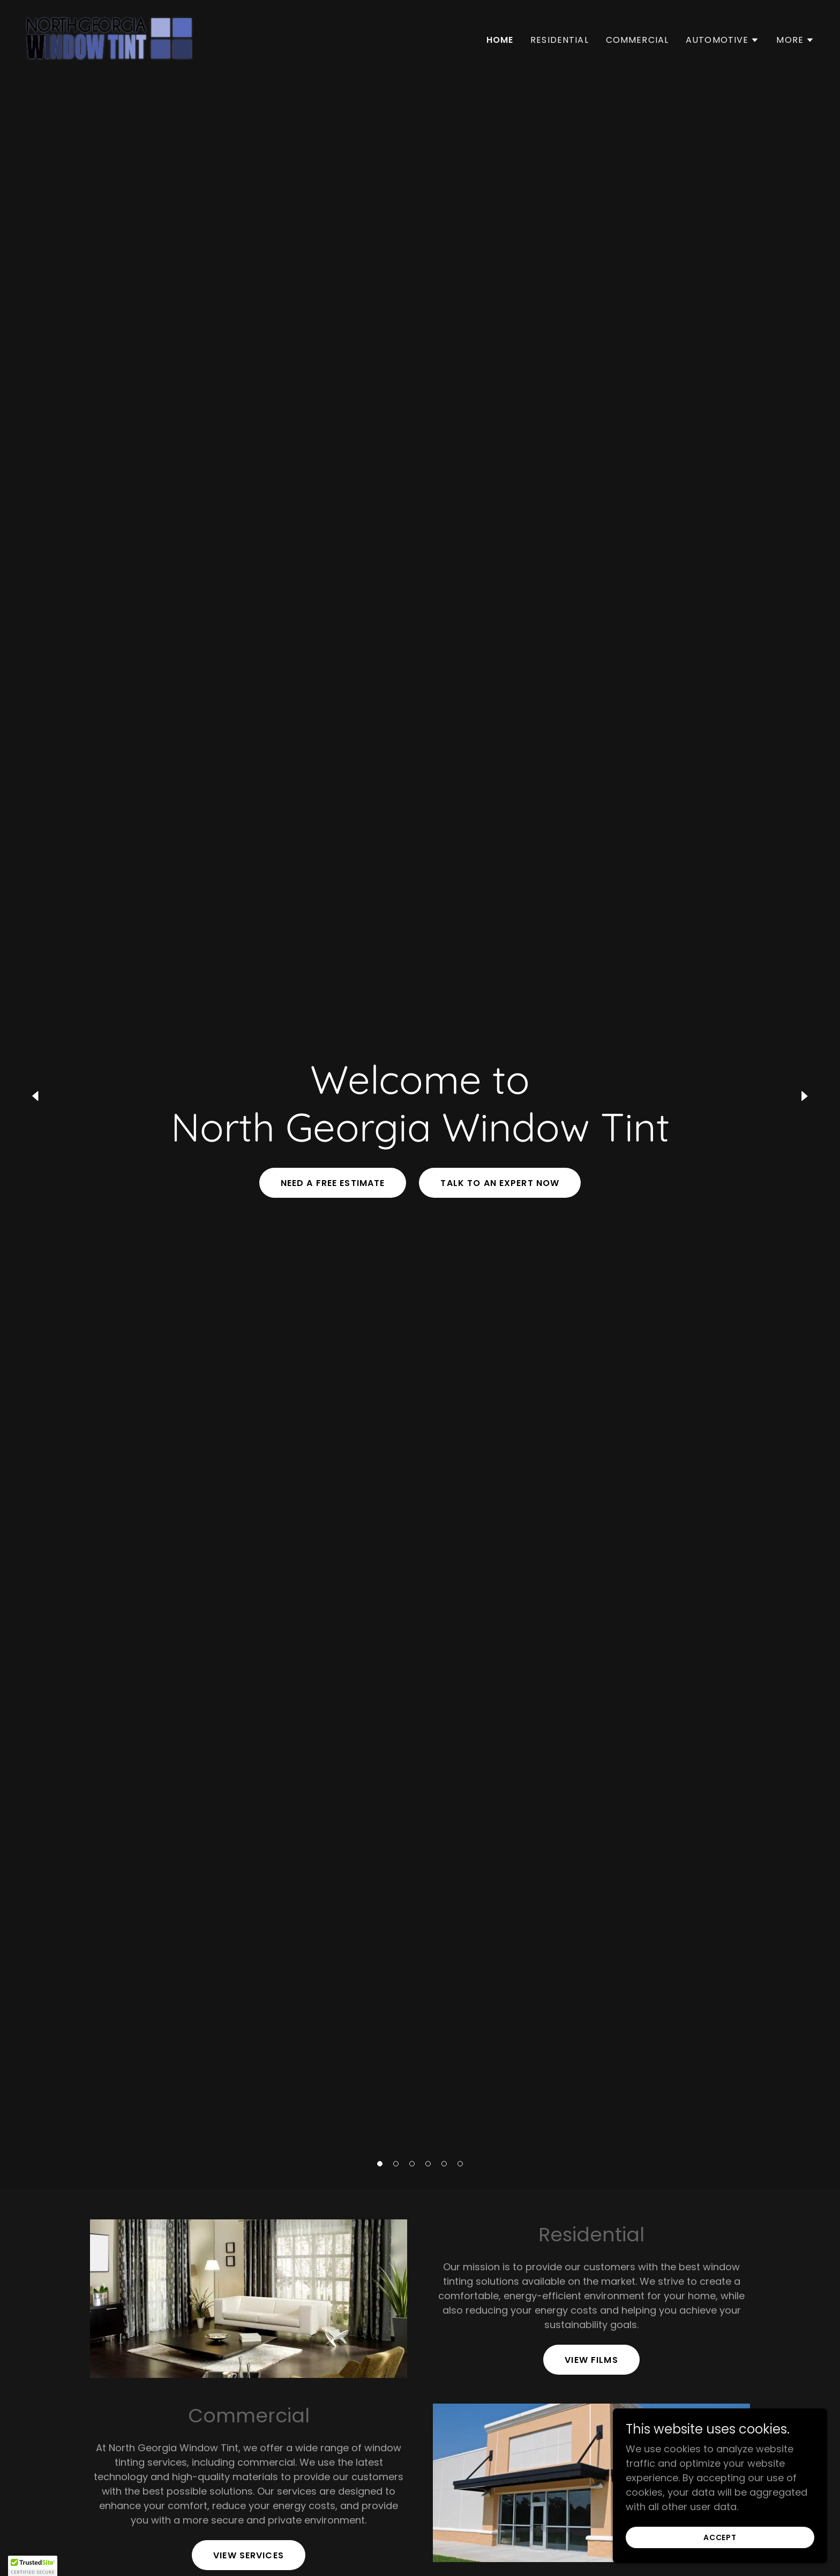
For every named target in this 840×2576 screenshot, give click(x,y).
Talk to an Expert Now (499, 1183)
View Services (248, 2555)
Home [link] (500, 40)
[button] (379, 2163)
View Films (591, 2360)
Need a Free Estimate (333, 1183)
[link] (109, 37)
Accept (720, 2537)
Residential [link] (559, 40)
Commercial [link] (637, 40)
